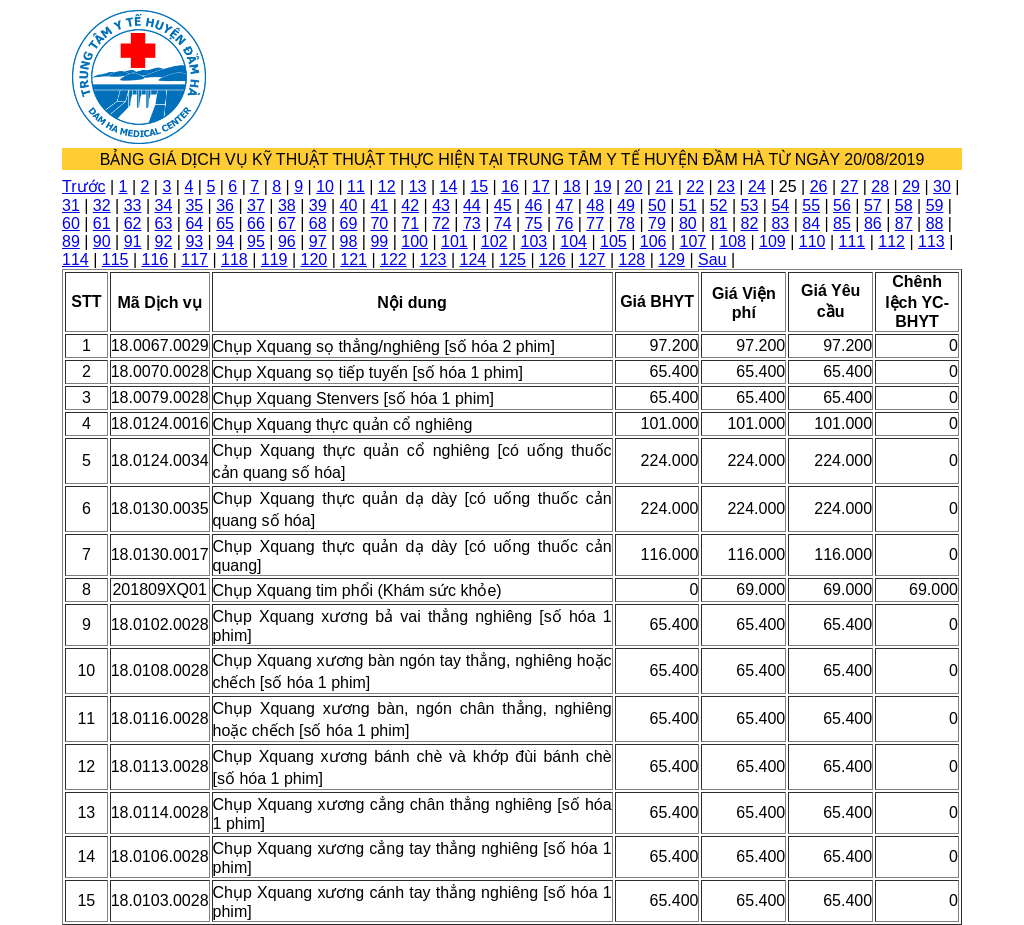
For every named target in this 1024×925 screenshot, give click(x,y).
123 (433, 259)
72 (441, 223)
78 (626, 223)
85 (842, 223)
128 (632, 259)
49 (626, 205)
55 (811, 205)
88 (935, 223)
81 (719, 223)
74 (503, 223)
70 (379, 223)
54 (780, 205)
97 (318, 241)
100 (414, 241)
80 (688, 223)
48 (595, 205)
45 (503, 205)
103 (534, 241)
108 (732, 241)
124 (473, 259)
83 (780, 223)
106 (653, 241)
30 (942, 186)
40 (349, 205)
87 (904, 223)
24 (757, 186)
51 (688, 205)
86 (873, 223)
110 (812, 241)
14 (449, 186)
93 (194, 241)
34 (164, 205)
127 (592, 259)
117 (194, 259)
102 (494, 241)
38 (287, 205)
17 (541, 186)
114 (75, 259)
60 (71, 223)
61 (102, 223)
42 (410, 205)
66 (256, 223)
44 (472, 205)
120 (314, 259)
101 (454, 241)
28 (880, 186)
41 (379, 205)
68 (318, 223)
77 (595, 223)
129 (671, 259)
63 (164, 223)
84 (811, 223)
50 (657, 205)
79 (657, 223)
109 (772, 241)
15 (479, 186)
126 (552, 259)
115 (115, 259)
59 (935, 205)
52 (719, 205)
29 (911, 186)
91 (133, 241)
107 (693, 241)
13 (418, 186)
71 (410, 223)
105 (613, 241)
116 (155, 259)
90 (102, 241)
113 (931, 241)
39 (318, 205)
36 (225, 205)
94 (225, 241)
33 (133, 205)
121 (353, 259)
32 (102, 205)
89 (71, 241)
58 (904, 205)
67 (287, 223)
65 (225, 223)
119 (274, 259)
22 (695, 186)
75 (534, 223)
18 (572, 186)
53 (750, 205)
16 (510, 186)
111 (852, 241)
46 (534, 205)
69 (349, 223)
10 (325, 186)
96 (287, 241)
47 (565, 205)
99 (379, 241)
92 (164, 241)
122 (393, 259)
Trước (84, 186)
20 (634, 186)
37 (256, 205)
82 (750, 223)
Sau (712, 259)
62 (133, 223)
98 (349, 241)
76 (565, 223)
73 (472, 223)
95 (256, 241)
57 (873, 205)
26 (819, 186)
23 (726, 186)
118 (234, 259)
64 (194, 223)
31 (71, 205)
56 (842, 205)
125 (512, 259)
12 (387, 186)
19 (603, 186)
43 (441, 205)
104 (573, 241)
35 (194, 205)
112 (891, 241)
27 (849, 186)
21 (664, 186)
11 (356, 186)
